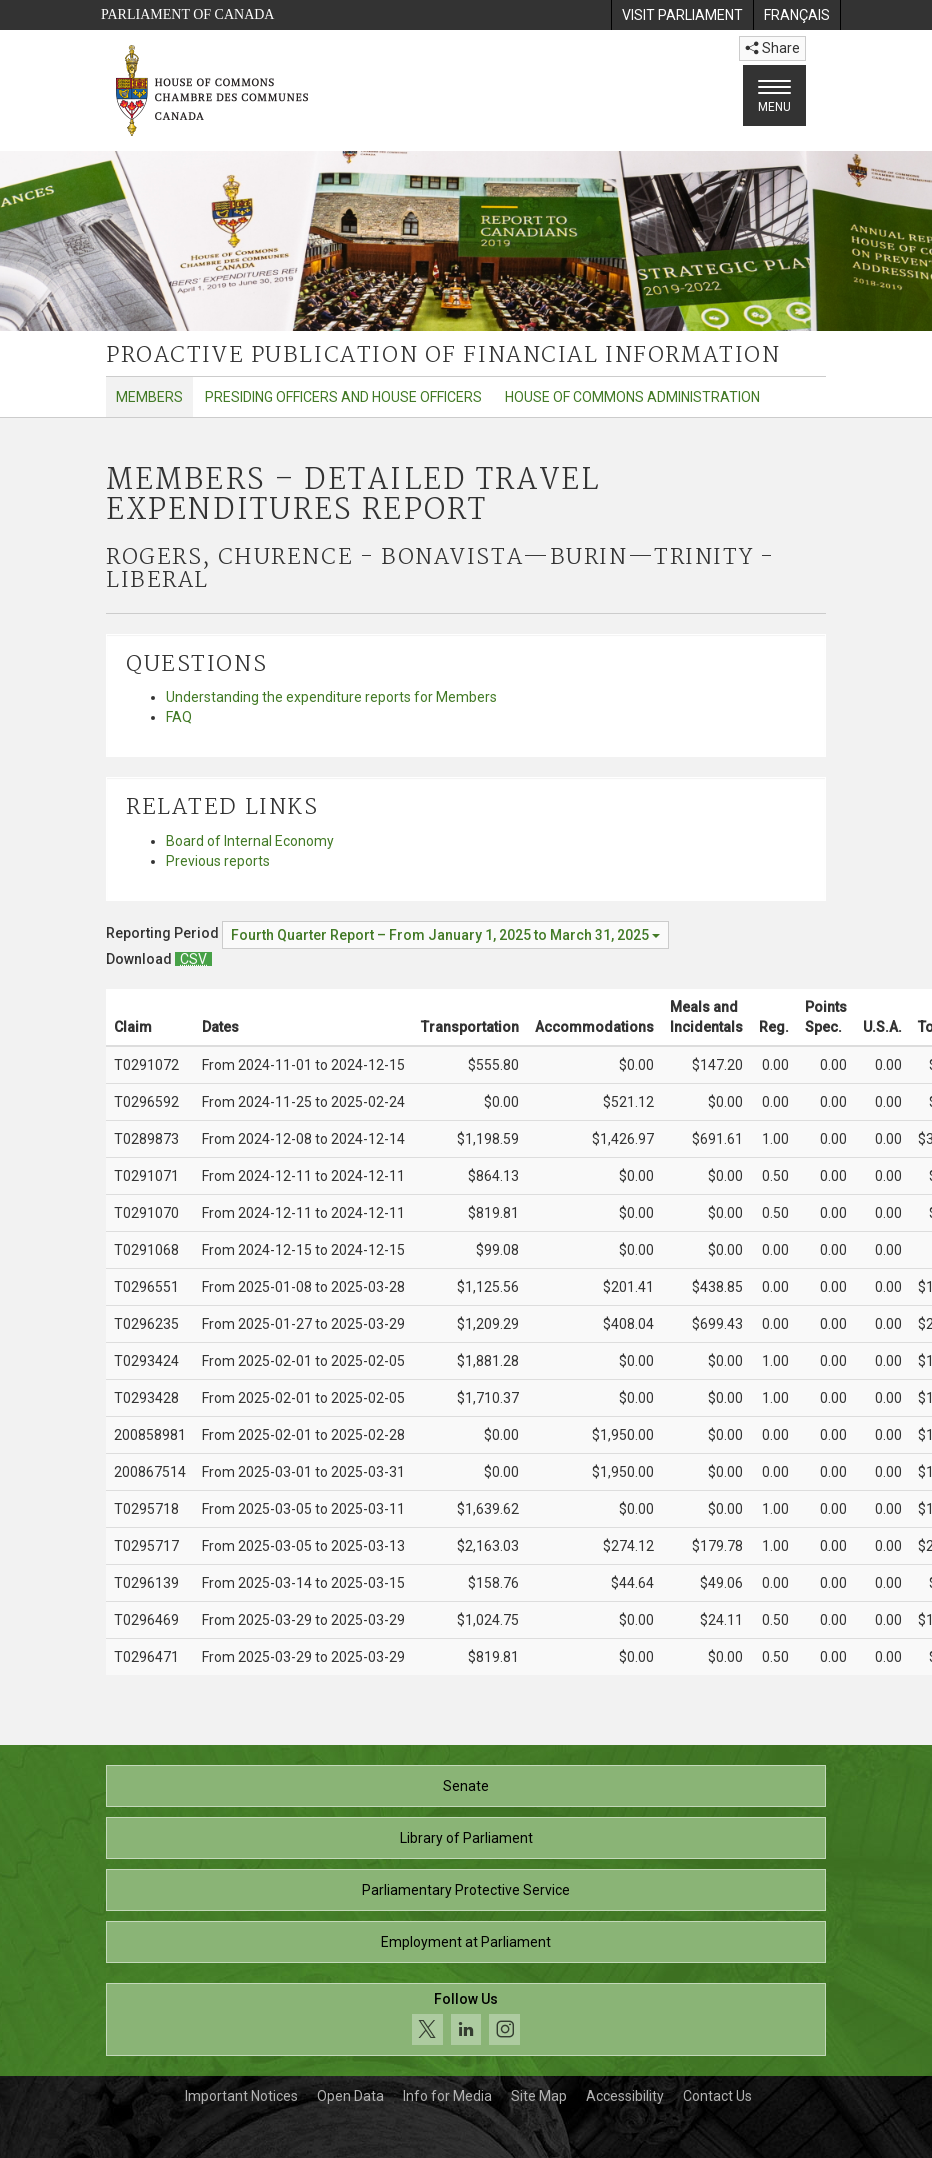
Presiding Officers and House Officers (343, 397)
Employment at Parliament (466, 1942)
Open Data (350, 2096)
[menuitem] (682, 15)
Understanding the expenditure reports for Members (331, 697)
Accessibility (625, 2096)
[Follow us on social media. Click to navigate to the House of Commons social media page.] (466, 2019)
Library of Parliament (466, 1838)
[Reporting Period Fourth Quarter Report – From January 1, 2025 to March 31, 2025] (445, 935)
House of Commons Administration (632, 397)
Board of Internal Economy (250, 841)
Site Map (539, 2096)
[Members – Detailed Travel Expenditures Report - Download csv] (193, 959)
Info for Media (447, 2096)
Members (149, 397)
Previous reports (218, 861)
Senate (466, 1786)
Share (772, 48)
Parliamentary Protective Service (466, 1890)
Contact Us (717, 2096)
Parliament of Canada (187, 14)
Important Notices (241, 2096)
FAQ (179, 717)
